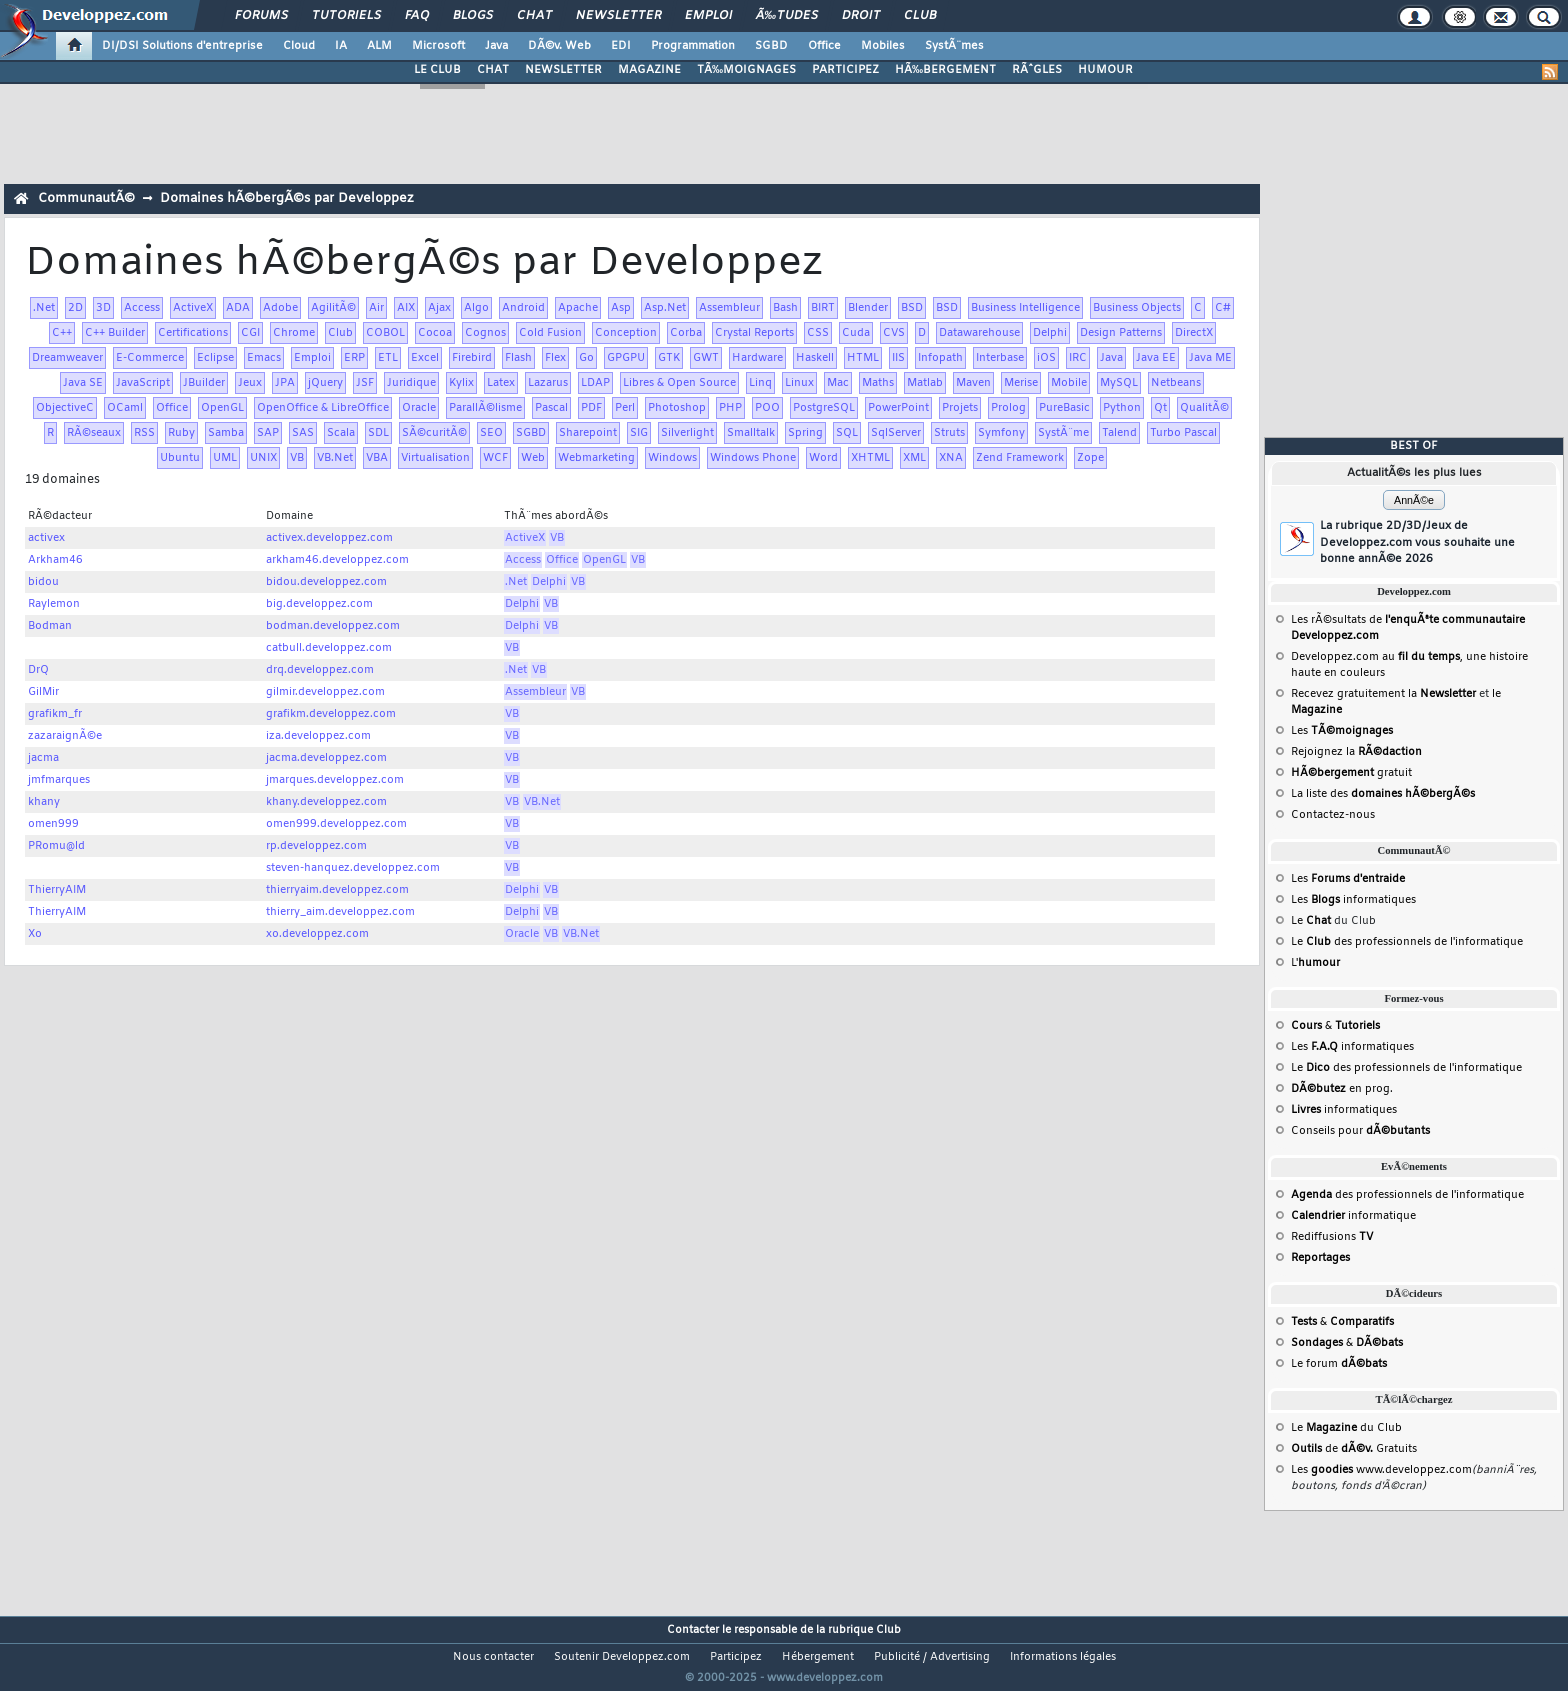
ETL (388, 358)
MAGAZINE (649, 70)
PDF (591, 408)
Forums (261, 16)
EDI (621, 46)
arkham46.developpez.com (337, 560)
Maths (878, 383)
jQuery (325, 383)
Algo (476, 308)
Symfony (1001, 433)
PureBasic (1064, 408)
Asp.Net (665, 308)
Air (376, 308)
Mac (838, 383)
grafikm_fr (55, 714)
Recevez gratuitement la (1383, 694)
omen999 (53, 824)
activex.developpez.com (329, 538)
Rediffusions (1332, 1237)
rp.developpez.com (316, 846)
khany (44, 802)
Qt (1160, 408)
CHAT (493, 70)
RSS (144, 433)
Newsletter (618, 16)
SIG (639, 433)
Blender (868, 308)
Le (1311, 921)
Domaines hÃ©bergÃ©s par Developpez (287, 198)
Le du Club (1346, 1428)
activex (46, 538)
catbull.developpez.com (329, 648)
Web (533, 458)
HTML (863, 358)
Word (823, 458)
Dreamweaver (67, 358)
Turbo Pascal (1183, 433)
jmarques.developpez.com (335, 780)
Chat (534, 16)
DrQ (38, 670)
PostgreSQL (824, 408)
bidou (43, 582)
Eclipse (215, 358)
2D (75, 308)
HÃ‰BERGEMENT (945, 70)
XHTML (870, 458)
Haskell (815, 358)
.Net (44, 308)
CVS (894, 333)
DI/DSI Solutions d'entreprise (182, 46)
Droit (861, 16)
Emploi (708, 16)
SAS (303, 433)
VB (297, 458)
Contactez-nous (1333, 815)
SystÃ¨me (1063, 433)
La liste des (1383, 794)
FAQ (417, 16)
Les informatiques (1353, 900)
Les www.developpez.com (1381, 1470)
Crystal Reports (754, 333)
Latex (501, 383)
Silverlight (687, 433)
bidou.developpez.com (326, 582)
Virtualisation (435, 458)
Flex (555, 358)
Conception (626, 333)
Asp (621, 308)
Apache (578, 308)
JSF (365, 383)
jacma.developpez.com (326, 758)
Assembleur (729, 308)
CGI (250, 333)
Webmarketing (596, 458)
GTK (669, 358)
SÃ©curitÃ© (434, 433)
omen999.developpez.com (336, 824)
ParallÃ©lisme (485, 408)
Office (824, 46)
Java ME (1210, 358)
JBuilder (204, 383)
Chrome (294, 333)
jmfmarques (59, 780)
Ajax (439, 308)
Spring (805, 433)
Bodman (50, 626)
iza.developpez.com (318, 736)
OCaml (125, 408)
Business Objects (1137, 308)
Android (523, 308)
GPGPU (626, 358)
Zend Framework (1020, 458)
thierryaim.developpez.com (337, 890)
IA (341, 46)
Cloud (299, 46)
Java (496, 46)
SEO (491, 433)
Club (920, 16)
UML (225, 458)
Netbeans (1176, 383)
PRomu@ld (56, 846)
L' (1315, 963)
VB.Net (335, 458)
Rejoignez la (1356, 752)
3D (103, 308)
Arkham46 (55, 560)
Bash (785, 308)
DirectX (1194, 333)
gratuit (1351, 773)
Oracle (419, 408)
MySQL (1119, 383)
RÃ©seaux (94, 433)
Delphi (1050, 333)
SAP (268, 433)
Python (1122, 408)
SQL (847, 433)
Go (586, 358)
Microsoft (438, 46)
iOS (1046, 358)
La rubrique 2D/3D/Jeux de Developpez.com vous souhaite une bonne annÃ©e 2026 (1417, 542)
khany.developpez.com (326, 802)
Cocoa (435, 333)
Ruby (181, 433)
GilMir (43, 692)
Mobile (1069, 383)
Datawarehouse (979, 333)
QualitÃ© (1204, 408)
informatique (1353, 1216)
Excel (425, 358)
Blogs (473, 16)
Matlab (925, 383)
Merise (1021, 383)
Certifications (193, 333)
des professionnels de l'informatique (1407, 1195)
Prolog (1008, 408)
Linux (799, 383)
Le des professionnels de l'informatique (1407, 942)
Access (142, 308)
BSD (912, 308)
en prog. (1342, 1089)
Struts (949, 433)
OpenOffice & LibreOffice (323, 408)
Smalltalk (751, 433)
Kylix (461, 383)
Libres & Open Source (679, 383)
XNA (951, 458)
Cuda (856, 333)
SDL (378, 433)
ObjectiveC (65, 408)
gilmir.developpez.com (325, 692)
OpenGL (222, 408)
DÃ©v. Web (559, 46)
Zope (1090, 458)
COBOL (385, 333)
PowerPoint (898, 408)
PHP (730, 408)
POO (767, 408)
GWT (706, 358)
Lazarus (548, 383)
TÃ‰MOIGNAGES (746, 70)
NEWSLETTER (563, 70)
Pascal (551, 408)
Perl (625, 408)
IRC (1078, 358)
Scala (341, 433)
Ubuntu (180, 458)
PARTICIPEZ (845, 70)
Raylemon (54, 604)
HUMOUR (1105, 70)
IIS (898, 358)
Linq (760, 383)
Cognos (485, 333)
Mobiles (883, 46)
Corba (686, 333)
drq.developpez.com (320, 670)
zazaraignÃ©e (65, 736)
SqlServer (896, 433)
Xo (35, 934)
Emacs (264, 358)
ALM (379, 46)
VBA (377, 458)
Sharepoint (588, 433)
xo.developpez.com (317, 934)
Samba (226, 433)
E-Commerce (150, 358)
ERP (354, 358)
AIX (406, 308)
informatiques (1344, 1110)
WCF (495, 458)
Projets (960, 408)
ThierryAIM (57, 890)
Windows (672, 458)
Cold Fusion (550, 333)
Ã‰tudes (787, 16)
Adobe (280, 308)
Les (1342, 731)
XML (914, 458)
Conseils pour (1360, 1131)
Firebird (472, 358)
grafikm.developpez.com (331, 714)
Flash (518, 358)
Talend (1119, 433)
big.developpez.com (319, 604)
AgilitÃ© (333, 308)
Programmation (693, 46)
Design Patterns (1121, 333)
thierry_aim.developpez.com (340, 912)
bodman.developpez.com (333, 626)
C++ (62, 333)
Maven (973, 383)
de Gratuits (1354, 1449)
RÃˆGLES (1037, 70)
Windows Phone (753, 458)
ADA (238, 308)
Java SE (83, 383)
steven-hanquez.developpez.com (353, 868)
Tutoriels (346, 16)
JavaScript (143, 383)
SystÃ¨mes (954, 46)
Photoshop (677, 408)
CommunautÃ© (86, 198)
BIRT (823, 308)
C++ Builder (115, 333)
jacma (43, 758)
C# (1223, 308)
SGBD (771, 46)
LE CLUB (437, 70)
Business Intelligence (1025, 308)
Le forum (1339, 1364)
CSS (818, 333)
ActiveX (193, 308)
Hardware (757, 358)
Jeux (250, 383)
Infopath (940, 358)
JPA (285, 383)
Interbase (1000, 358)
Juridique (411, 383)
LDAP (595, 383)
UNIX (263, 458)
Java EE (1156, 358)
